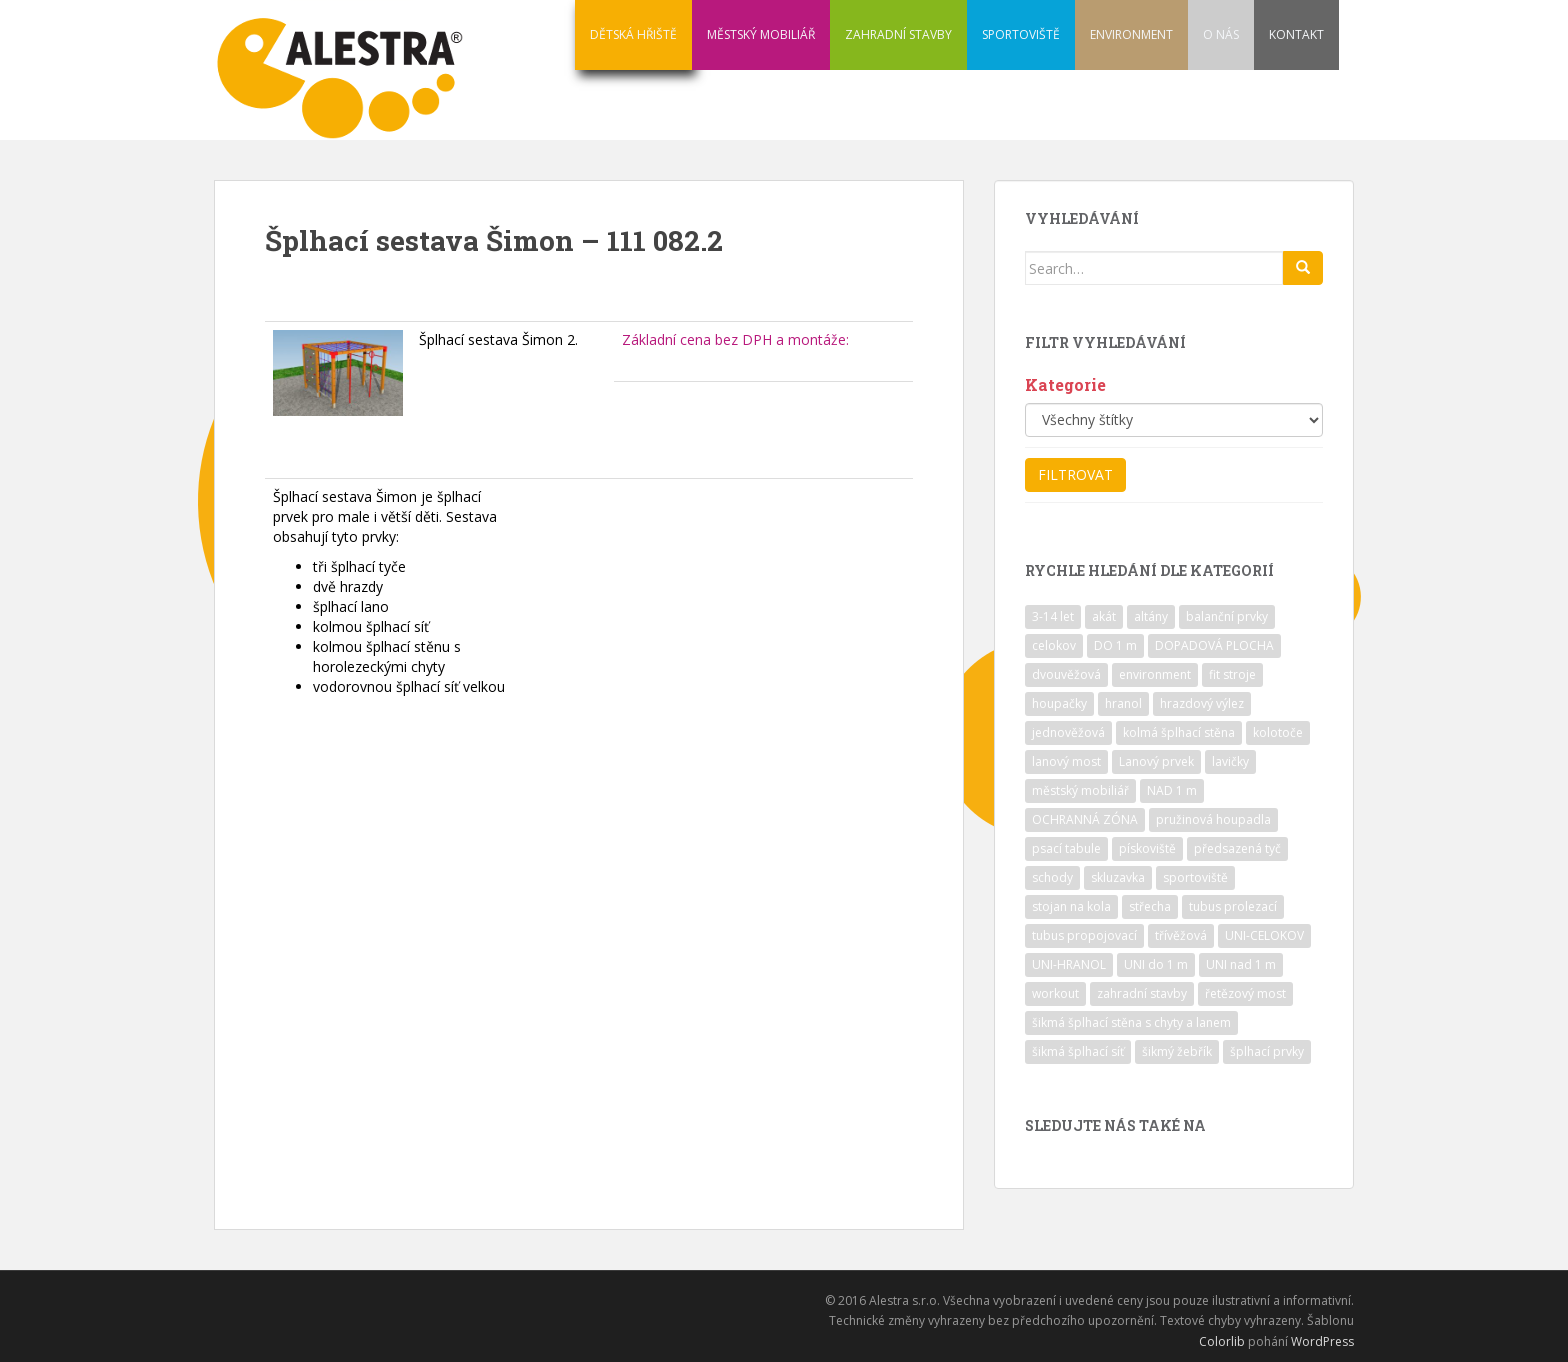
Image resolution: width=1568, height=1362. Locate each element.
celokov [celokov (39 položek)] (1054, 645)
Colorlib (1222, 1341)
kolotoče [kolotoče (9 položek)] (1278, 732)
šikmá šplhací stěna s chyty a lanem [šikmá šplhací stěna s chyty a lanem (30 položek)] (1131, 1022)
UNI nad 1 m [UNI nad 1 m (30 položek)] (1241, 964)
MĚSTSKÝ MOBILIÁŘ (761, 34)
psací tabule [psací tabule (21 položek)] (1066, 848)
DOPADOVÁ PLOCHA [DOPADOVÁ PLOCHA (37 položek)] (1214, 645)
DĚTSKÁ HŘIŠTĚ (633, 34)
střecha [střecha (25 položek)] (1150, 906)
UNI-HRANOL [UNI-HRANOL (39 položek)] (1069, 964)
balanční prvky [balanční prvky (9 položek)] (1227, 616)
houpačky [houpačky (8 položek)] (1059, 703)
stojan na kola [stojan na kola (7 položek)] (1071, 906)
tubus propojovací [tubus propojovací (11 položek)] (1084, 935)
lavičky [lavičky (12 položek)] (1230, 761)
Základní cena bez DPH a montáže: (735, 339)
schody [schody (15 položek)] (1052, 877)
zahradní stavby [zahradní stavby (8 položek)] (1142, 993)
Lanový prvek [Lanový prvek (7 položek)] (1156, 761)
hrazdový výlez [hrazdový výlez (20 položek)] (1202, 703)
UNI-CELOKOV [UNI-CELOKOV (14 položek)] (1264, 935)
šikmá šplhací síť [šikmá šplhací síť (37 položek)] (1078, 1051)
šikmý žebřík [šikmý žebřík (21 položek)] (1177, 1051)
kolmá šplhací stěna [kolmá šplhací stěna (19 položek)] (1179, 732)
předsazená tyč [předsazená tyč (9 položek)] (1237, 848)
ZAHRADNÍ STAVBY (898, 34)
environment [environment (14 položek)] (1155, 674)
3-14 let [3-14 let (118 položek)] (1053, 616)
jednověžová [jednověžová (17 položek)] (1068, 732)
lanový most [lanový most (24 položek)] (1066, 761)
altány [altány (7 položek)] (1151, 616)
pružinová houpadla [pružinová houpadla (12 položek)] (1213, 819)
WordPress (1322, 1341)
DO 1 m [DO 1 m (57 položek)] (1115, 645)
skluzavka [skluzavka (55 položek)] (1118, 877)
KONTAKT (1296, 34)
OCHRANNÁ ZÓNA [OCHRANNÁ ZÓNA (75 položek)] (1085, 819)
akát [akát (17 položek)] (1104, 616)
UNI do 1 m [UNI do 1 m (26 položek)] (1156, 964)
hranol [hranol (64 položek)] (1123, 703)
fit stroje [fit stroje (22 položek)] (1232, 674)
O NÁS (1221, 34)
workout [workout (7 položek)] (1055, 993)
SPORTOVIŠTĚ (1021, 34)
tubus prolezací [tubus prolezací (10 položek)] (1233, 906)
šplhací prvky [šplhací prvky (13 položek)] (1267, 1051)
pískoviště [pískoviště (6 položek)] (1147, 848)
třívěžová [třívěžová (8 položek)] (1181, 935)
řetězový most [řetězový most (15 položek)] (1245, 993)
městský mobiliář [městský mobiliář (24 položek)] (1080, 790)
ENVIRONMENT (1131, 34)
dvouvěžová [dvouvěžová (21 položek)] (1066, 674)
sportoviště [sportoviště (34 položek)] (1195, 877)
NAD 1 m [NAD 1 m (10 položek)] (1172, 790)
